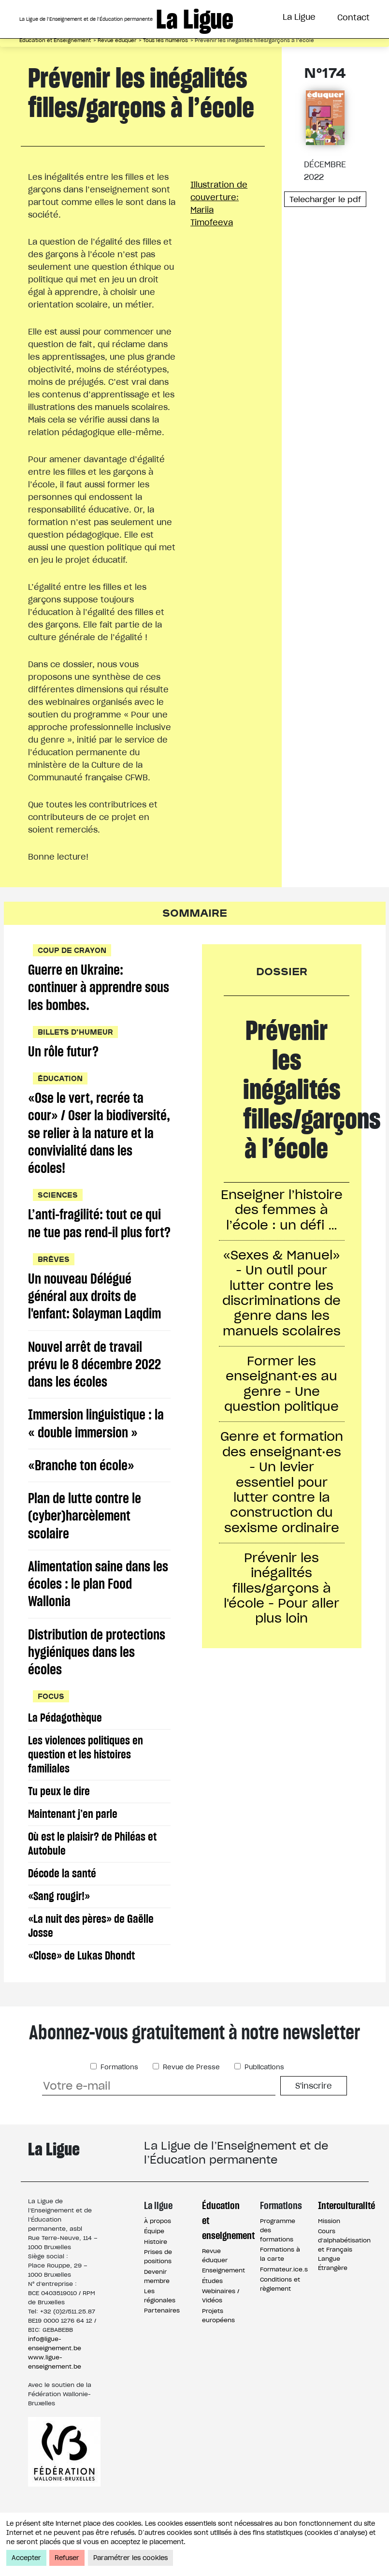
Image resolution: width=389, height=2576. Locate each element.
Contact (353, 17)
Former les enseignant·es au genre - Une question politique (281, 1387)
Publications (263, 2096)
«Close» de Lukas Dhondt (82, 1983)
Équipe (154, 2259)
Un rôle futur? (63, 1053)
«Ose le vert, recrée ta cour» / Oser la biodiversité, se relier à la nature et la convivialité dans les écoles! (99, 1135)
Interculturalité (339, 2233)
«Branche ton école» (81, 1490)
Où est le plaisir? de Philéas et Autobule (92, 1872)
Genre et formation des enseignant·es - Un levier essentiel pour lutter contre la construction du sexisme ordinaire (281, 1487)
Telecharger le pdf (325, 199)
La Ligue (299, 17)
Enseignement (223, 2298)
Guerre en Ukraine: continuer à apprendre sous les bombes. (98, 988)
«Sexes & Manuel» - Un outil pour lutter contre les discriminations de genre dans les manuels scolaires (281, 1295)
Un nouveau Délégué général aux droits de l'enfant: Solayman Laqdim (95, 1319)
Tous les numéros (165, 40)
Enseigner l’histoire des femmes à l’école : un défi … (281, 1210)
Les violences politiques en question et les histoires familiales (86, 1782)
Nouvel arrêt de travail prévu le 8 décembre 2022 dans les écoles (95, 1388)
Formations (118, 2096)
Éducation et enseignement (223, 2248)
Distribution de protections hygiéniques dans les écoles (96, 1680)
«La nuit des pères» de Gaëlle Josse (91, 1954)
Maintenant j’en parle (73, 1842)
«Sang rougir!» (59, 1924)
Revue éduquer (117, 40)
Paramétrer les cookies (130, 2558)
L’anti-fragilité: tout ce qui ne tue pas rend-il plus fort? (95, 1236)
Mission (329, 2249)
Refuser (67, 2558)
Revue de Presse (190, 2096)
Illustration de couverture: (223, 204)
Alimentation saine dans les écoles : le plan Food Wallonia (98, 1611)
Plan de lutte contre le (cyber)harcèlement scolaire (84, 1541)
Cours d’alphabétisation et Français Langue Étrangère (344, 2278)
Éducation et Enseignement (55, 40)
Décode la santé (62, 1901)
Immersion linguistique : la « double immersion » (96, 1448)
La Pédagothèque (65, 1746)
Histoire (155, 2270)
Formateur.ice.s (284, 2297)
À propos (157, 2249)
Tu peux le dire (59, 1819)
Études (212, 2309)
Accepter (26, 2558)
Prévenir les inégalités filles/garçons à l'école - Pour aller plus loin (281, 1595)
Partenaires (162, 2338)
